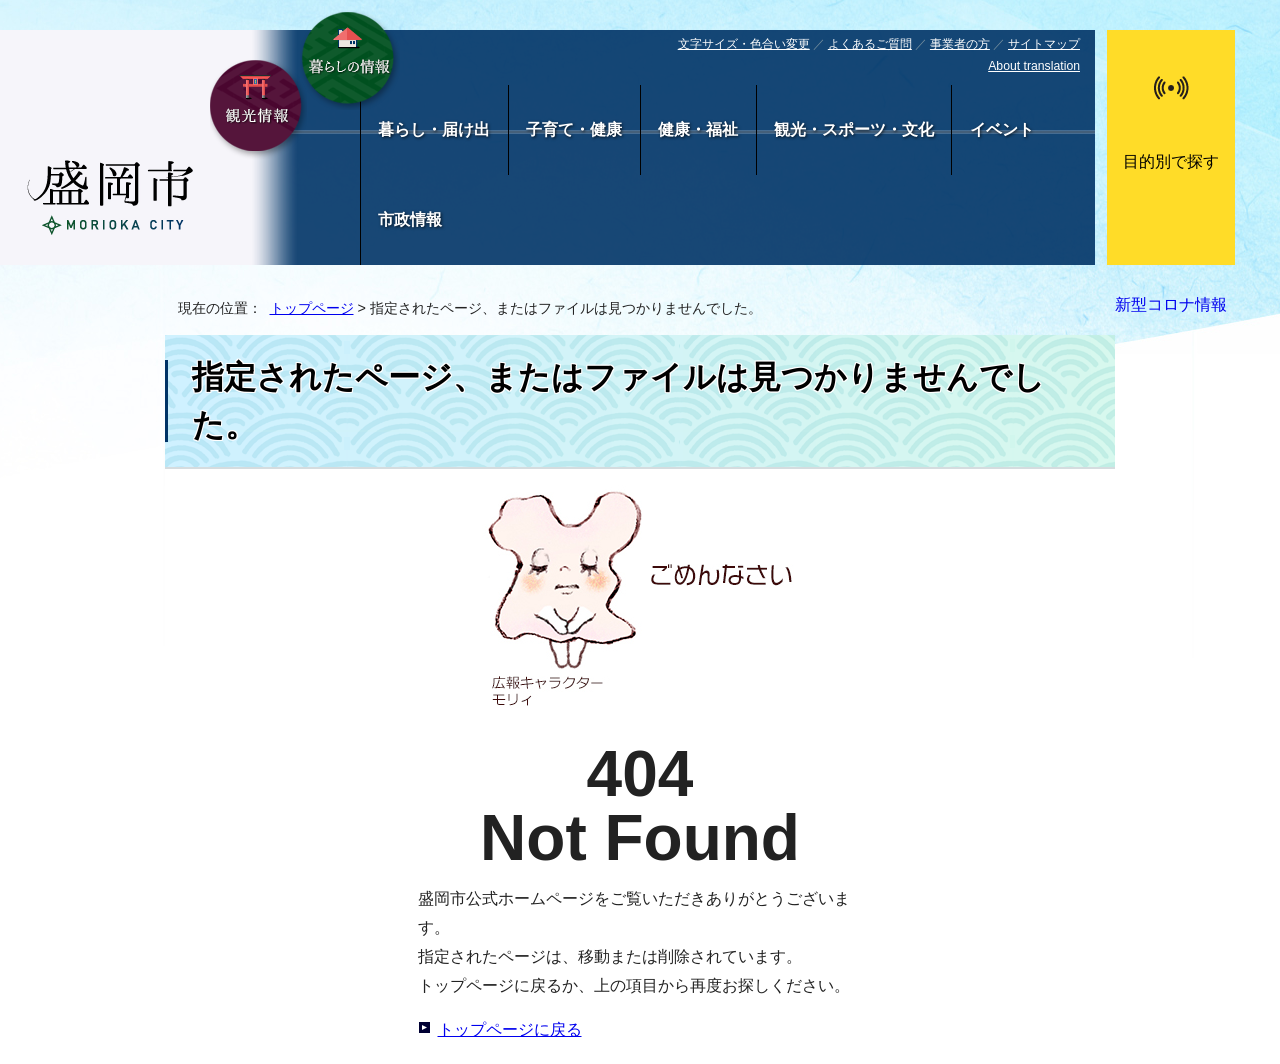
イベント (1002, 129)
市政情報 (410, 219)
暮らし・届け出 (434, 129)
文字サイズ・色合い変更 (744, 44)
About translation (1034, 66)
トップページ (312, 308)
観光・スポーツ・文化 (854, 129)
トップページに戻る (510, 1029)
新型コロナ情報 (1171, 304)
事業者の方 (960, 44)
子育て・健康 (574, 129)
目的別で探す (1171, 161)
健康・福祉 (698, 129)
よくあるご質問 (870, 44)
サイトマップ (1044, 44)
